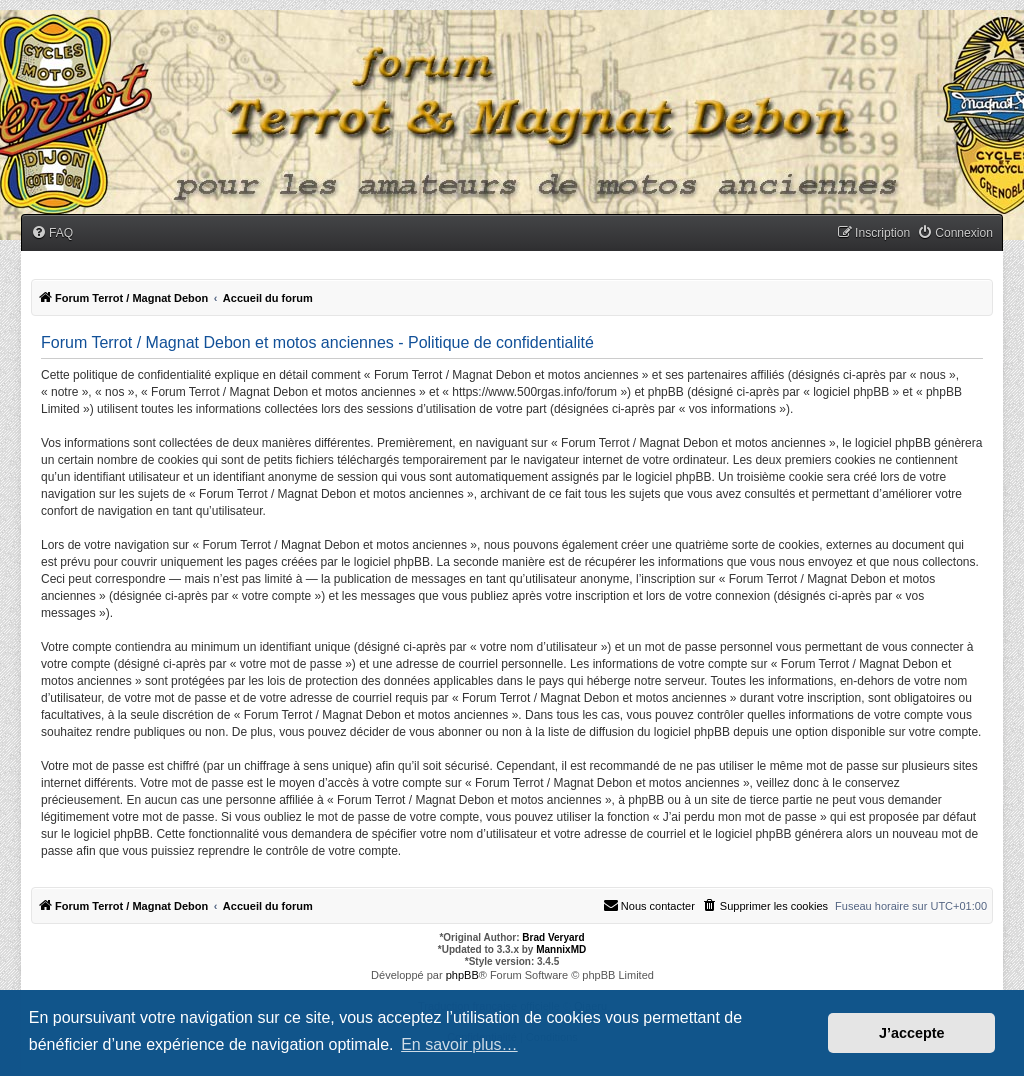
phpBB (462, 975)
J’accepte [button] (912, 1033)
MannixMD (561, 949)
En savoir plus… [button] (459, 1044)
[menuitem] (52, 233)
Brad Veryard (553, 937)
